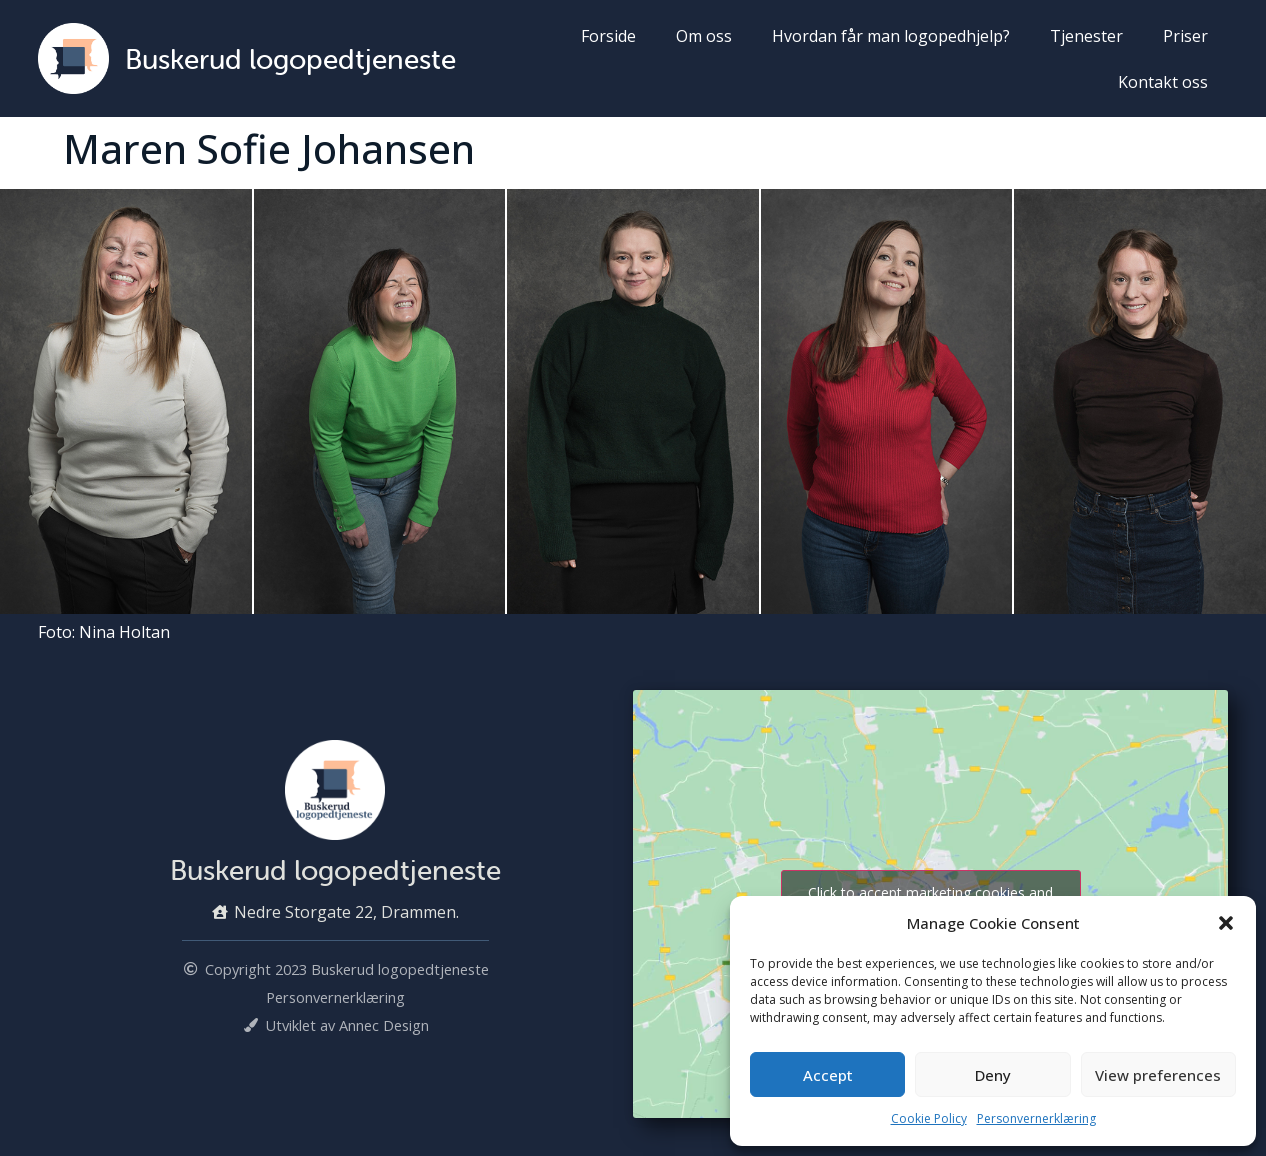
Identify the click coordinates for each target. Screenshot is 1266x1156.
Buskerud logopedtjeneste (290, 59)
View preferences (1158, 1075)
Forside (608, 36)
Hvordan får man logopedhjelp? (891, 36)
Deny (993, 1075)
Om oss (704, 36)
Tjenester (1086, 36)
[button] (1226, 923)
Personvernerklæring (1036, 1118)
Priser (1185, 36)
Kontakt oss (1163, 82)
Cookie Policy (929, 1118)
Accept (828, 1075)
